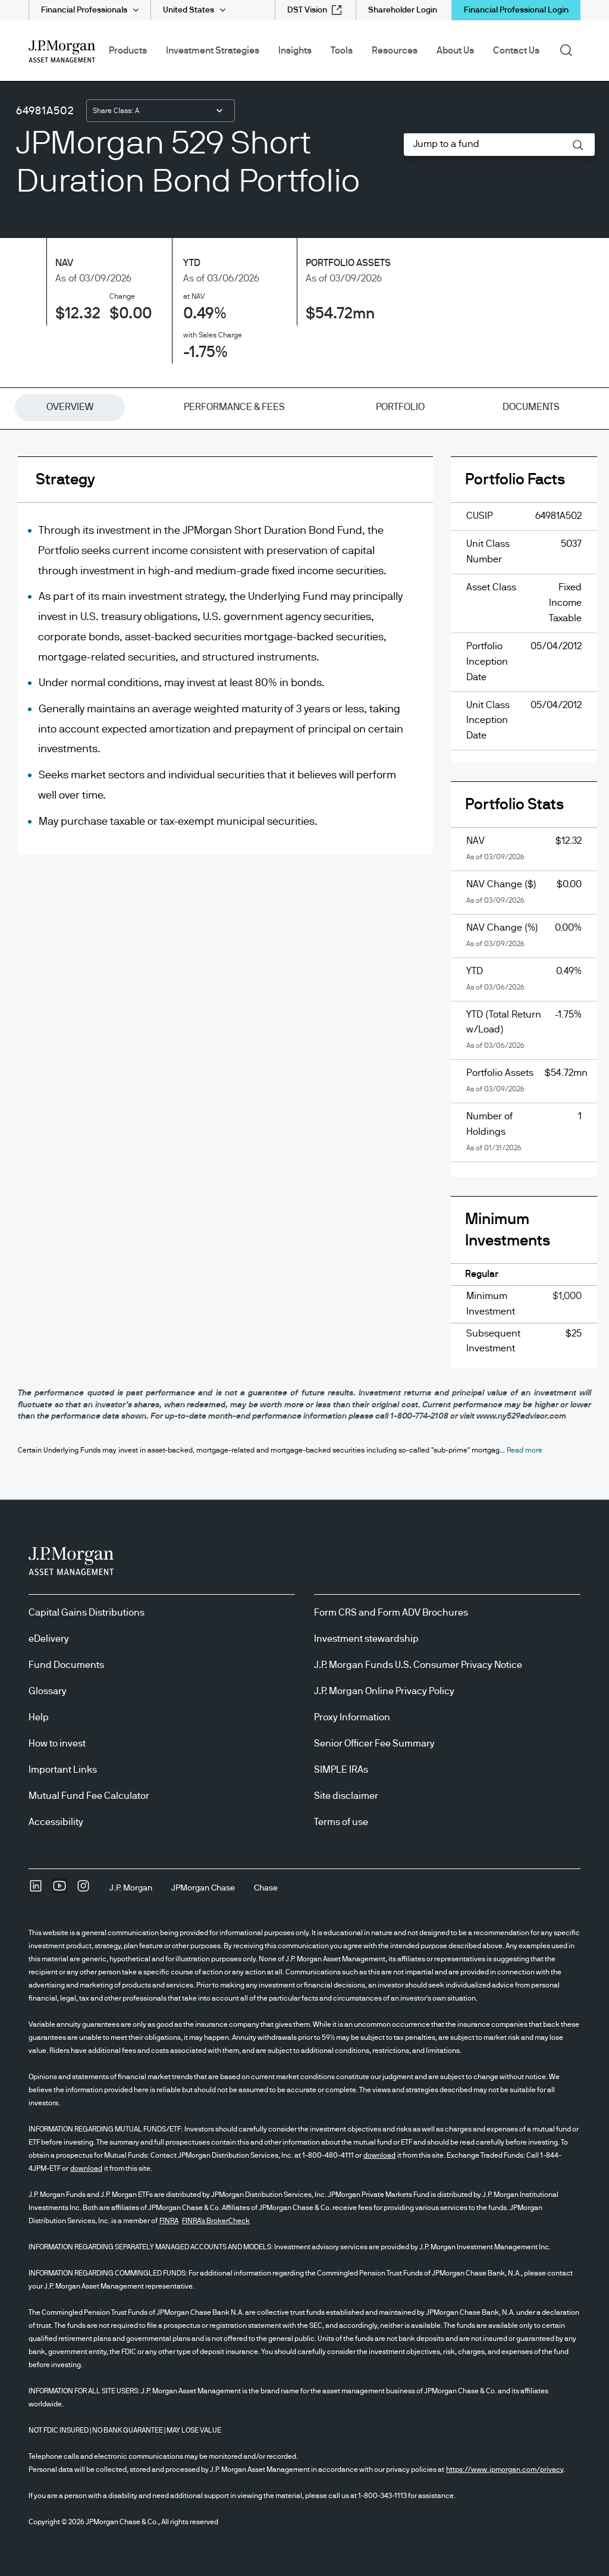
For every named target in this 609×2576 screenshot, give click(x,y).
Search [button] (570, 49)
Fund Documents (66, 1665)
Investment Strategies (212, 50)
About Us (455, 50)
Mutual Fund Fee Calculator (89, 1796)
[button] (578, 145)
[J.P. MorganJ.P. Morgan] (131, 1888)
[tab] (70, 407)
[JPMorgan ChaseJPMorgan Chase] (203, 1888)
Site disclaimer (346, 1796)
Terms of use (341, 1822)
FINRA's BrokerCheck (216, 2220)
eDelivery (49, 1639)
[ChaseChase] (265, 1888)
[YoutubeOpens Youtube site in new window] (59, 1890)
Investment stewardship (366, 1639)
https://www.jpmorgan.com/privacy (504, 2469)
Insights (295, 50)
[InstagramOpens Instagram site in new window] (83, 1890)
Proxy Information (352, 1717)
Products (128, 50)
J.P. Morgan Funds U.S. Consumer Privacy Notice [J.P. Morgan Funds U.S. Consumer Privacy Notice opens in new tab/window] (418, 1665)
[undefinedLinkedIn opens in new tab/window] (36, 1890)
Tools (342, 50)
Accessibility (56, 1822)
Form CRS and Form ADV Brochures (391, 1612)
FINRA (168, 2220)
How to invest (57, 1743)
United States (188, 10)
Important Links (63, 1769)
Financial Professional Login (516, 10)
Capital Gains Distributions (87, 1612)
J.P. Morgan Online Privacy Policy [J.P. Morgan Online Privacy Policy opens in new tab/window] (384, 1691)
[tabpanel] (304, 922)
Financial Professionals (84, 10)
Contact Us (516, 50)
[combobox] (160, 110)
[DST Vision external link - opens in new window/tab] (314, 10)
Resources (394, 50)
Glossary (48, 1691)
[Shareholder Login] (402, 10)
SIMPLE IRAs (341, 1769)
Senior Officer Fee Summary (374, 1743)
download (379, 2155)
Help (39, 1717)
